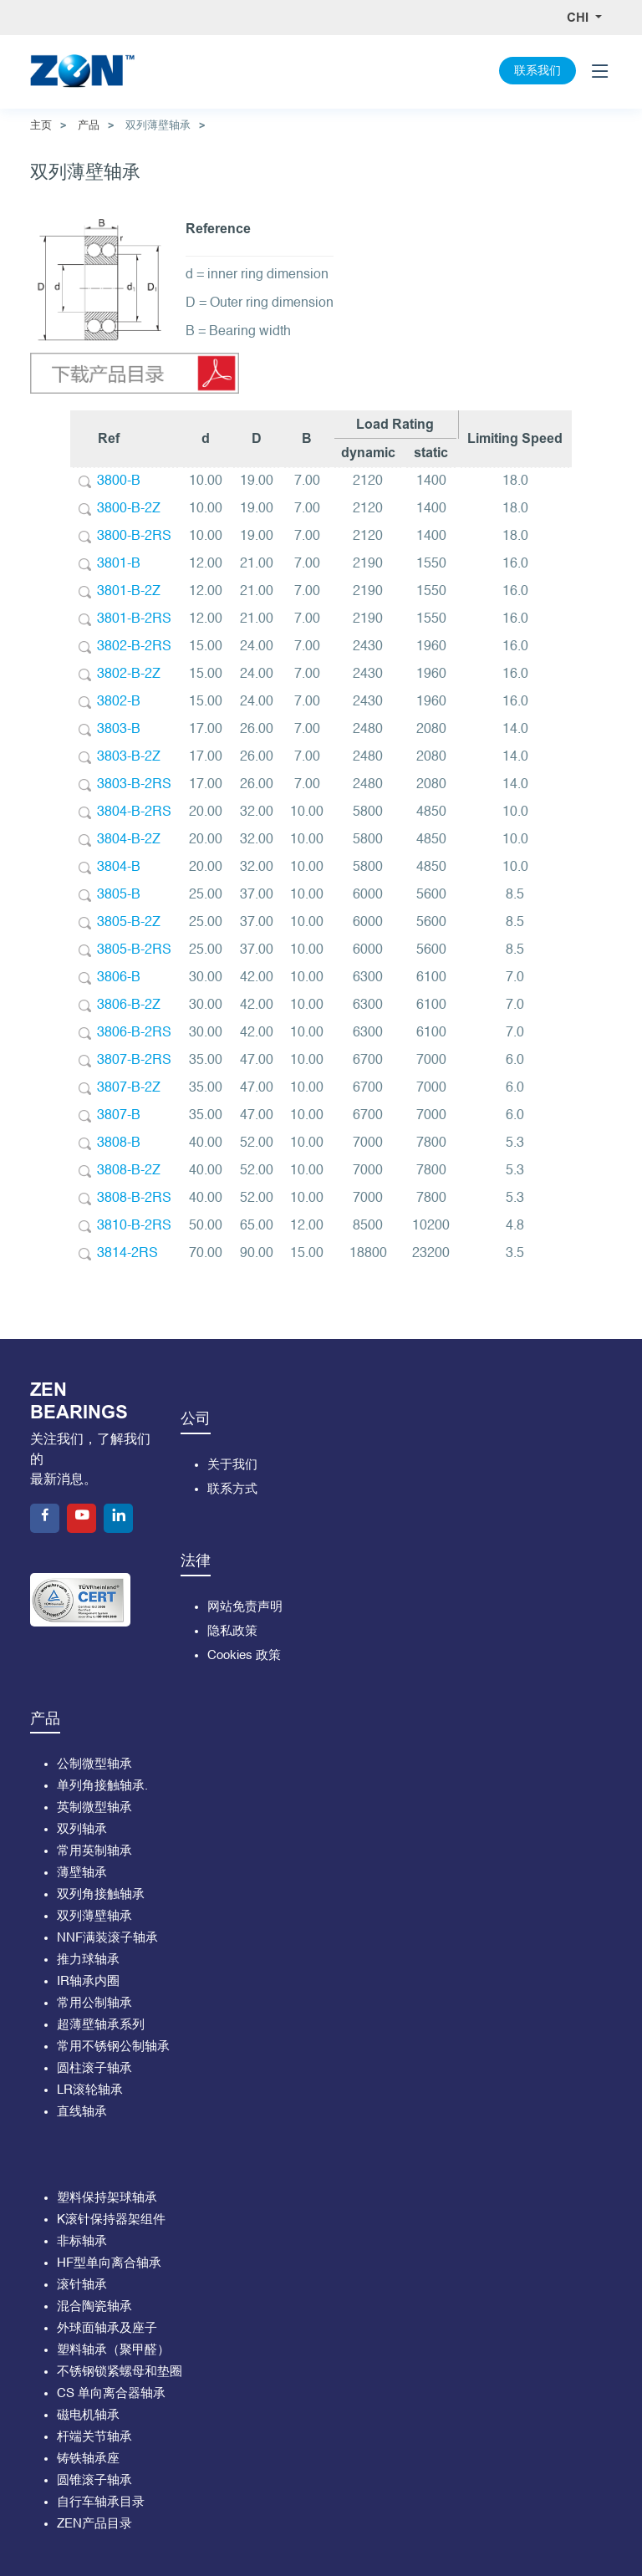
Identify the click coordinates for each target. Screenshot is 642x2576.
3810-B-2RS (134, 1226)
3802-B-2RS (134, 647)
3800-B (118, 481)
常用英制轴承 (94, 1851)
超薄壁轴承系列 (101, 2025)
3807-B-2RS (134, 1060)
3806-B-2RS (134, 1033)
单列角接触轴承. (102, 1785)
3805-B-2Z (128, 922)
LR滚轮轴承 (90, 2090)
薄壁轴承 (82, 1872)
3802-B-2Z (128, 674)
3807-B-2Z (128, 1088)
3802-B (118, 702)
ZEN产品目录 (94, 2523)
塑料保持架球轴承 (107, 2198)
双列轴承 (82, 1829)
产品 (88, 125)
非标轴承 (82, 2241)
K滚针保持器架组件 (111, 2219)
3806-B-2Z (128, 1005)
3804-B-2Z (128, 840)
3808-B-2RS (134, 1198)
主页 (41, 125)
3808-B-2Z (128, 1171)
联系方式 (232, 1489)
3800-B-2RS (134, 536)
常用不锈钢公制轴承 (113, 2046)
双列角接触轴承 (101, 1894)
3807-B (118, 1116)
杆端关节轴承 (94, 2437)
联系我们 (537, 71)
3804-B (118, 867)
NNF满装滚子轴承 (107, 1938)
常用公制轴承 (94, 2003)
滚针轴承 (82, 2284)
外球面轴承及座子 (107, 2328)
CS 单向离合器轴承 (111, 2393)
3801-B (118, 564)
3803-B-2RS (134, 785)
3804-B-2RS (134, 812)
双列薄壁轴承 (94, 1916)
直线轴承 (82, 2111)
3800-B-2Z (128, 509)
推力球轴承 (88, 1959)
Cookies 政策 (244, 1655)
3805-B (118, 895)
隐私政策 (232, 1631)
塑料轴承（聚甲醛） (113, 2350)
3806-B (118, 978)
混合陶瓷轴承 (94, 2306)
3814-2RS (127, 1253)
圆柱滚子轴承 (94, 2068)
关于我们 (232, 1465)
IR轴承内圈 (88, 1981)
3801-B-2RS (134, 619)
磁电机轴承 (88, 2415)
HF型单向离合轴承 (109, 2263)
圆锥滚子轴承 (94, 2480)
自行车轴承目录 (101, 2502)
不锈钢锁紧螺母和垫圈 (119, 2371)
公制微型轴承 (94, 1764)
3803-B (118, 729)
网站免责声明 (245, 1607)
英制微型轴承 (94, 1807)
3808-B (118, 1143)
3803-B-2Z (128, 757)
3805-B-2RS (134, 950)
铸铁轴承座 (88, 2458)
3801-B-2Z (128, 591)
